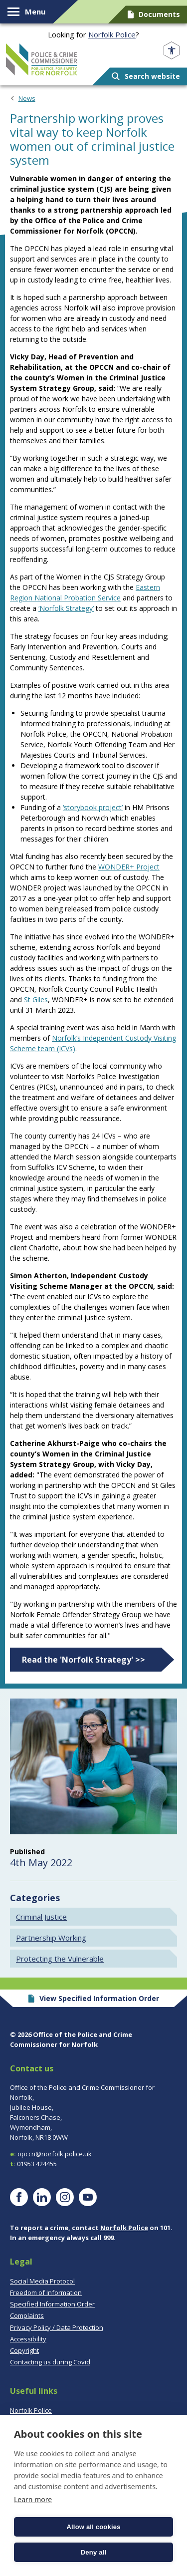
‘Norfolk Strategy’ (66, 608)
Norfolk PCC (41, 59)
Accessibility (28, 2338)
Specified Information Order (52, 2303)
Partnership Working (51, 1938)
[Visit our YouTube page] (88, 2197)
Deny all (93, 2552)
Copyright (24, 2350)
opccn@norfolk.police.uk (54, 2153)
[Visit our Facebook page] (19, 2197)
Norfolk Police (112, 34)
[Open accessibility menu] (172, 50)
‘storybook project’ (93, 807)
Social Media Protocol (42, 2281)
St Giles (36, 999)
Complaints (27, 2315)
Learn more (33, 2499)
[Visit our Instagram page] (65, 2197)
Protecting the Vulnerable (60, 1959)
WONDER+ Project (129, 866)
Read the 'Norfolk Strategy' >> (83, 1659)
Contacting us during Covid (50, 2361)
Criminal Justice (41, 1917)
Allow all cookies (93, 2527)
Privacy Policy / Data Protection (56, 2327)
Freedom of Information (46, 2292)
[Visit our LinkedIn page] (42, 2197)
